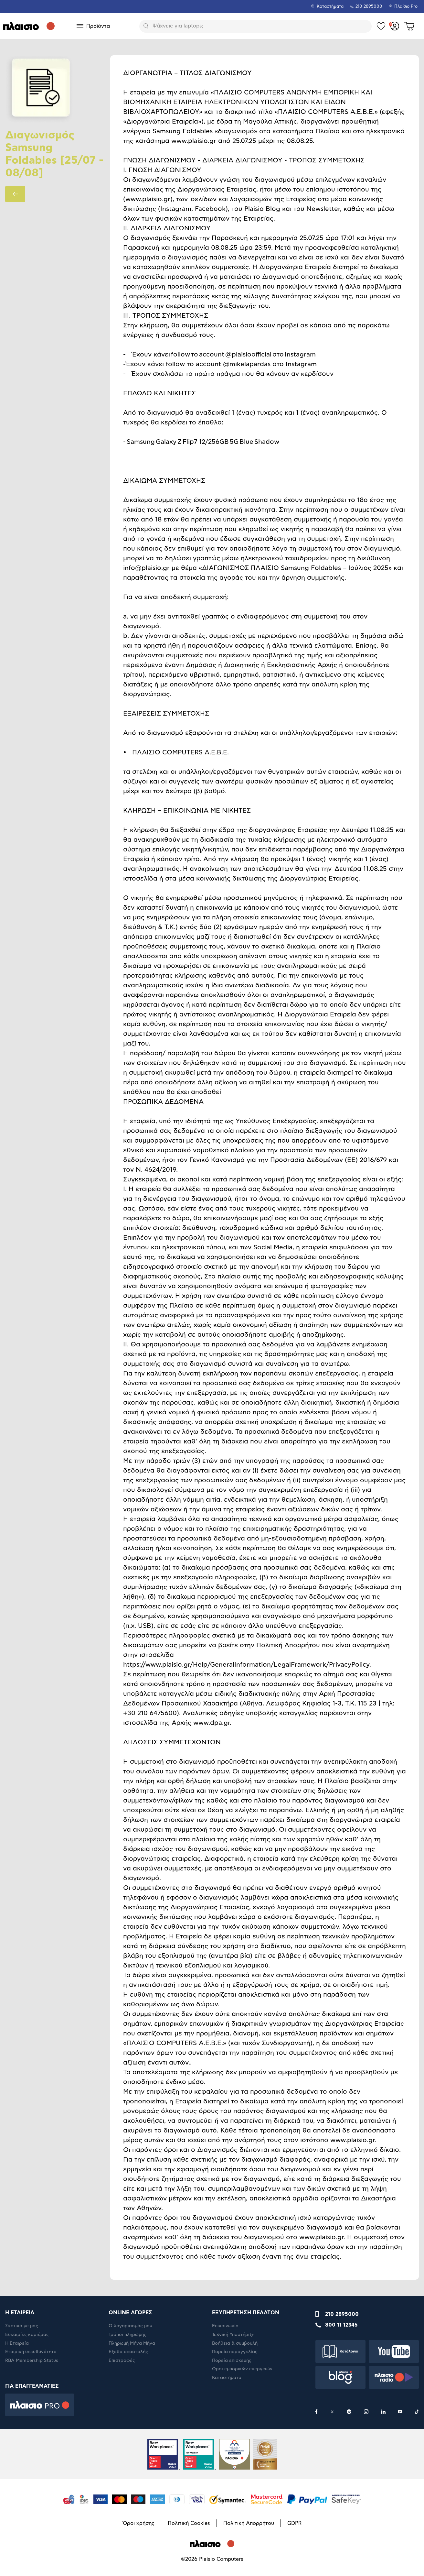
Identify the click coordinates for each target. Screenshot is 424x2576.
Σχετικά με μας (21, 2326)
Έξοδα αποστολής (128, 2352)
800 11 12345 (341, 2325)
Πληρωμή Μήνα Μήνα (132, 2343)
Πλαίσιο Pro (406, 7)
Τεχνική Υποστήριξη (233, 2334)
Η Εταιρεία (17, 2343)
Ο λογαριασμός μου (130, 2326)
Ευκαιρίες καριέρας (27, 2334)
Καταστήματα (330, 7)
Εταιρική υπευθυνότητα (31, 2352)
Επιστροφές (122, 2360)
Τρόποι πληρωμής (127, 2334)
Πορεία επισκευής (231, 2360)
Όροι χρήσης (138, 2523)
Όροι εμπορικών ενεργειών (242, 2369)
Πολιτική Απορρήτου (248, 2523)
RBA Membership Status (31, 2360)
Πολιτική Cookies (189, 2523)
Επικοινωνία (225, 2326)
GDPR (294, 2523)
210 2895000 (342, 2314)
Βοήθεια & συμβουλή (235, 2343)
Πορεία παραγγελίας (235, 2352)
